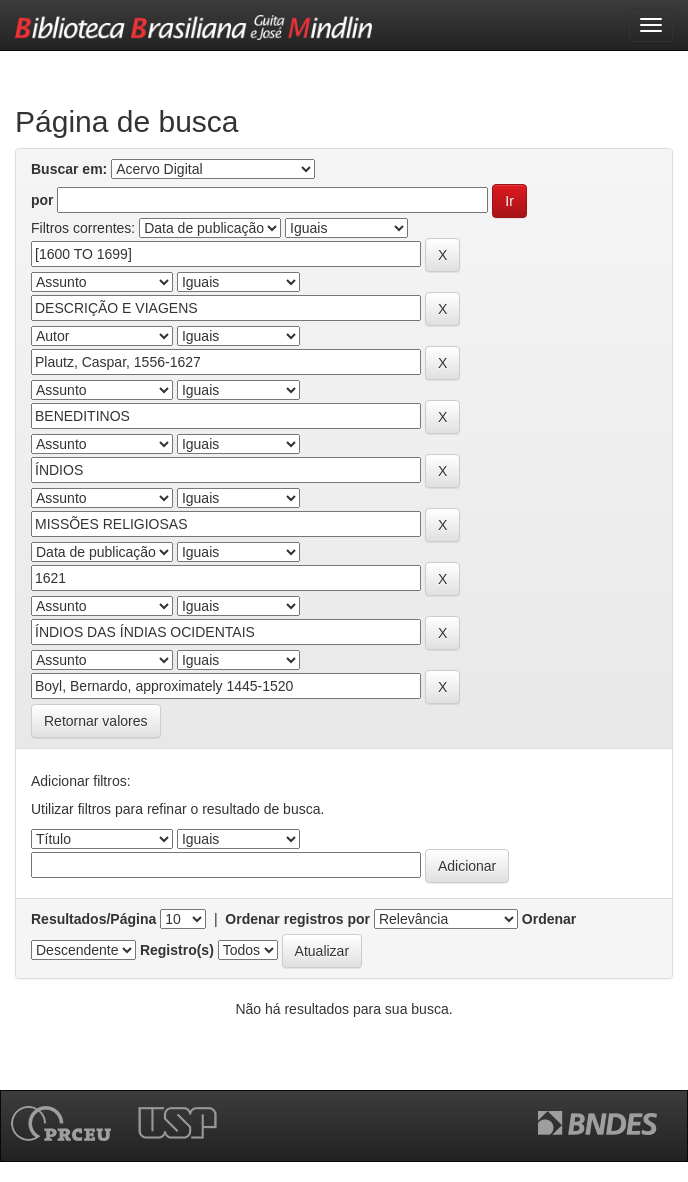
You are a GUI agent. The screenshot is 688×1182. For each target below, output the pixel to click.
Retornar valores (96, 721)
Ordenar (549, 919)
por (42, 200)
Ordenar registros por (297, 919)
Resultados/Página (93, 919)
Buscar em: (69, 169)
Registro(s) (177, 950)
